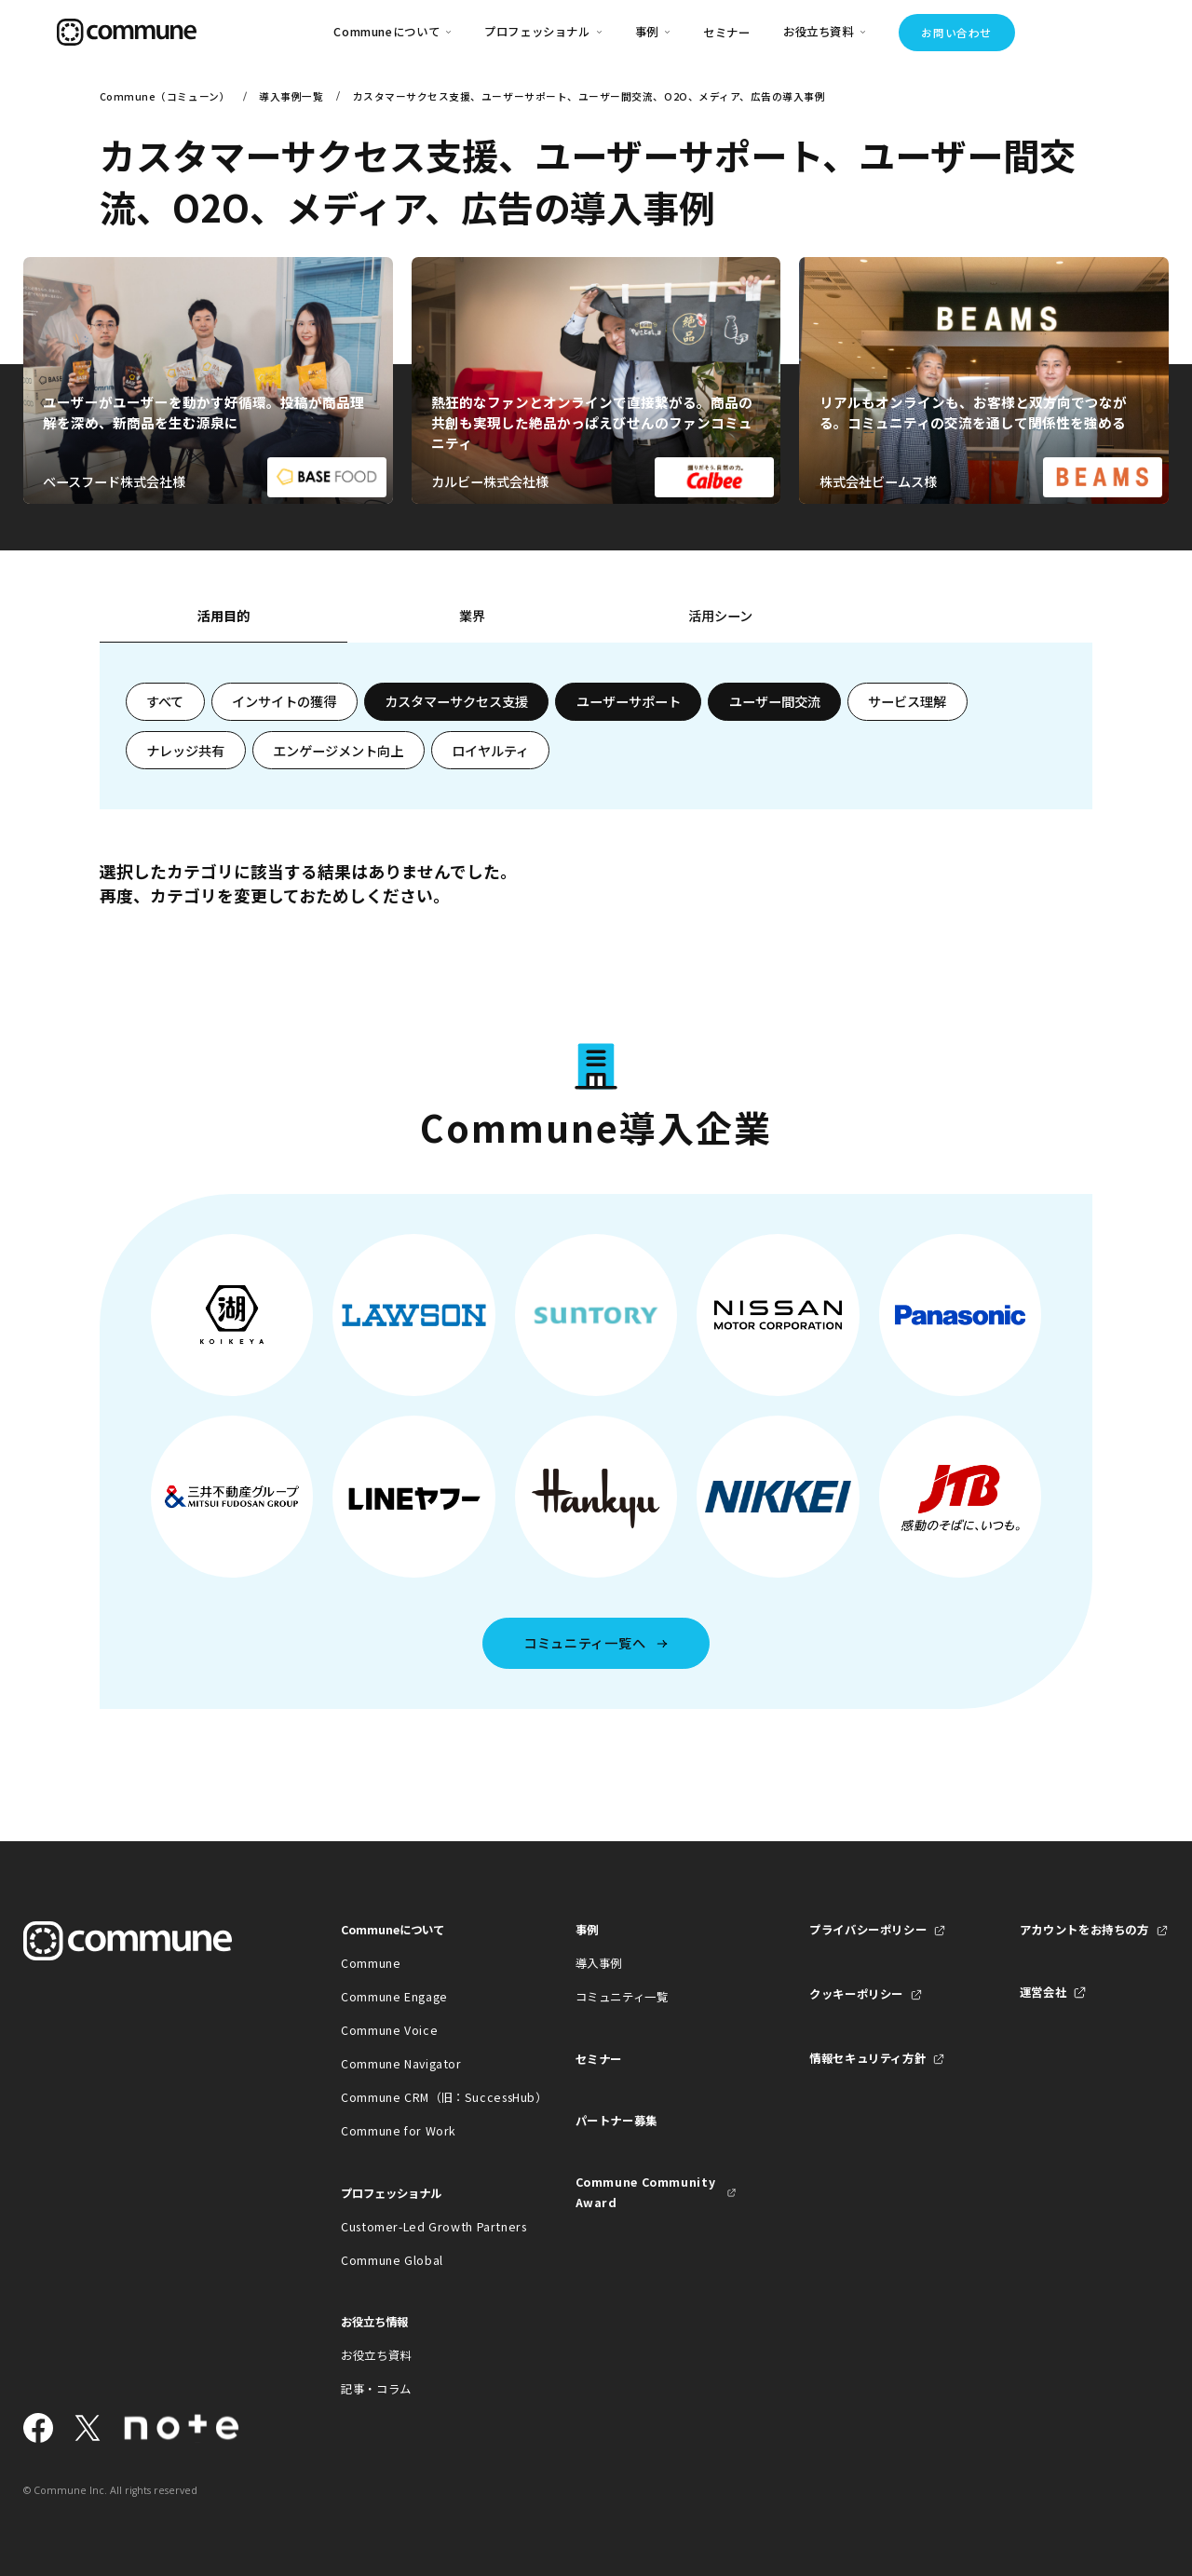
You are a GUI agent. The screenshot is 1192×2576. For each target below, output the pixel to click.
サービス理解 (907, 701)
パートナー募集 (616, 2120)
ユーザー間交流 (774, 701)
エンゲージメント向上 (338, 750)
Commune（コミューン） (165, 96)
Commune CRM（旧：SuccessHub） (421, 2097)
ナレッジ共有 (185, 750)
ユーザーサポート (628, 701)
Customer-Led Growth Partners (421, 2226)
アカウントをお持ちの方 (1084, 1929)
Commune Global (392, 2260)
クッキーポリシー (856, 1994)
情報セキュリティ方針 (867, 2058)
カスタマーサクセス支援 (456, 701)
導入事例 (599, 1963)
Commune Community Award (646, 2192)
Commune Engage (394, 1996)
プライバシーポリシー (868, 1929)
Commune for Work (398, 2130)
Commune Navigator (401, 2063)
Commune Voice (389, 2030)
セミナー (727, 32)
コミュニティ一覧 (622, 1996)
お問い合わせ (956, 32)
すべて (164, 701)
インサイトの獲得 (284, 701)
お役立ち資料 (376, 2355)
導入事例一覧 (291, 96)
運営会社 (1043, 1992)
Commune (370, 1963)
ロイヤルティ (490, 750)
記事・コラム (376, 2388)
